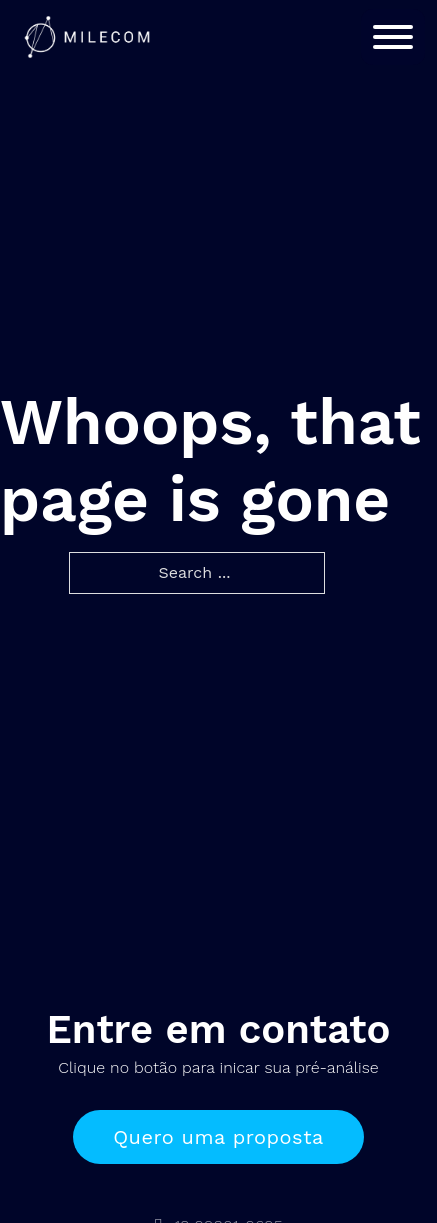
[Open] (393, 37)
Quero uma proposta (218, 1137)
